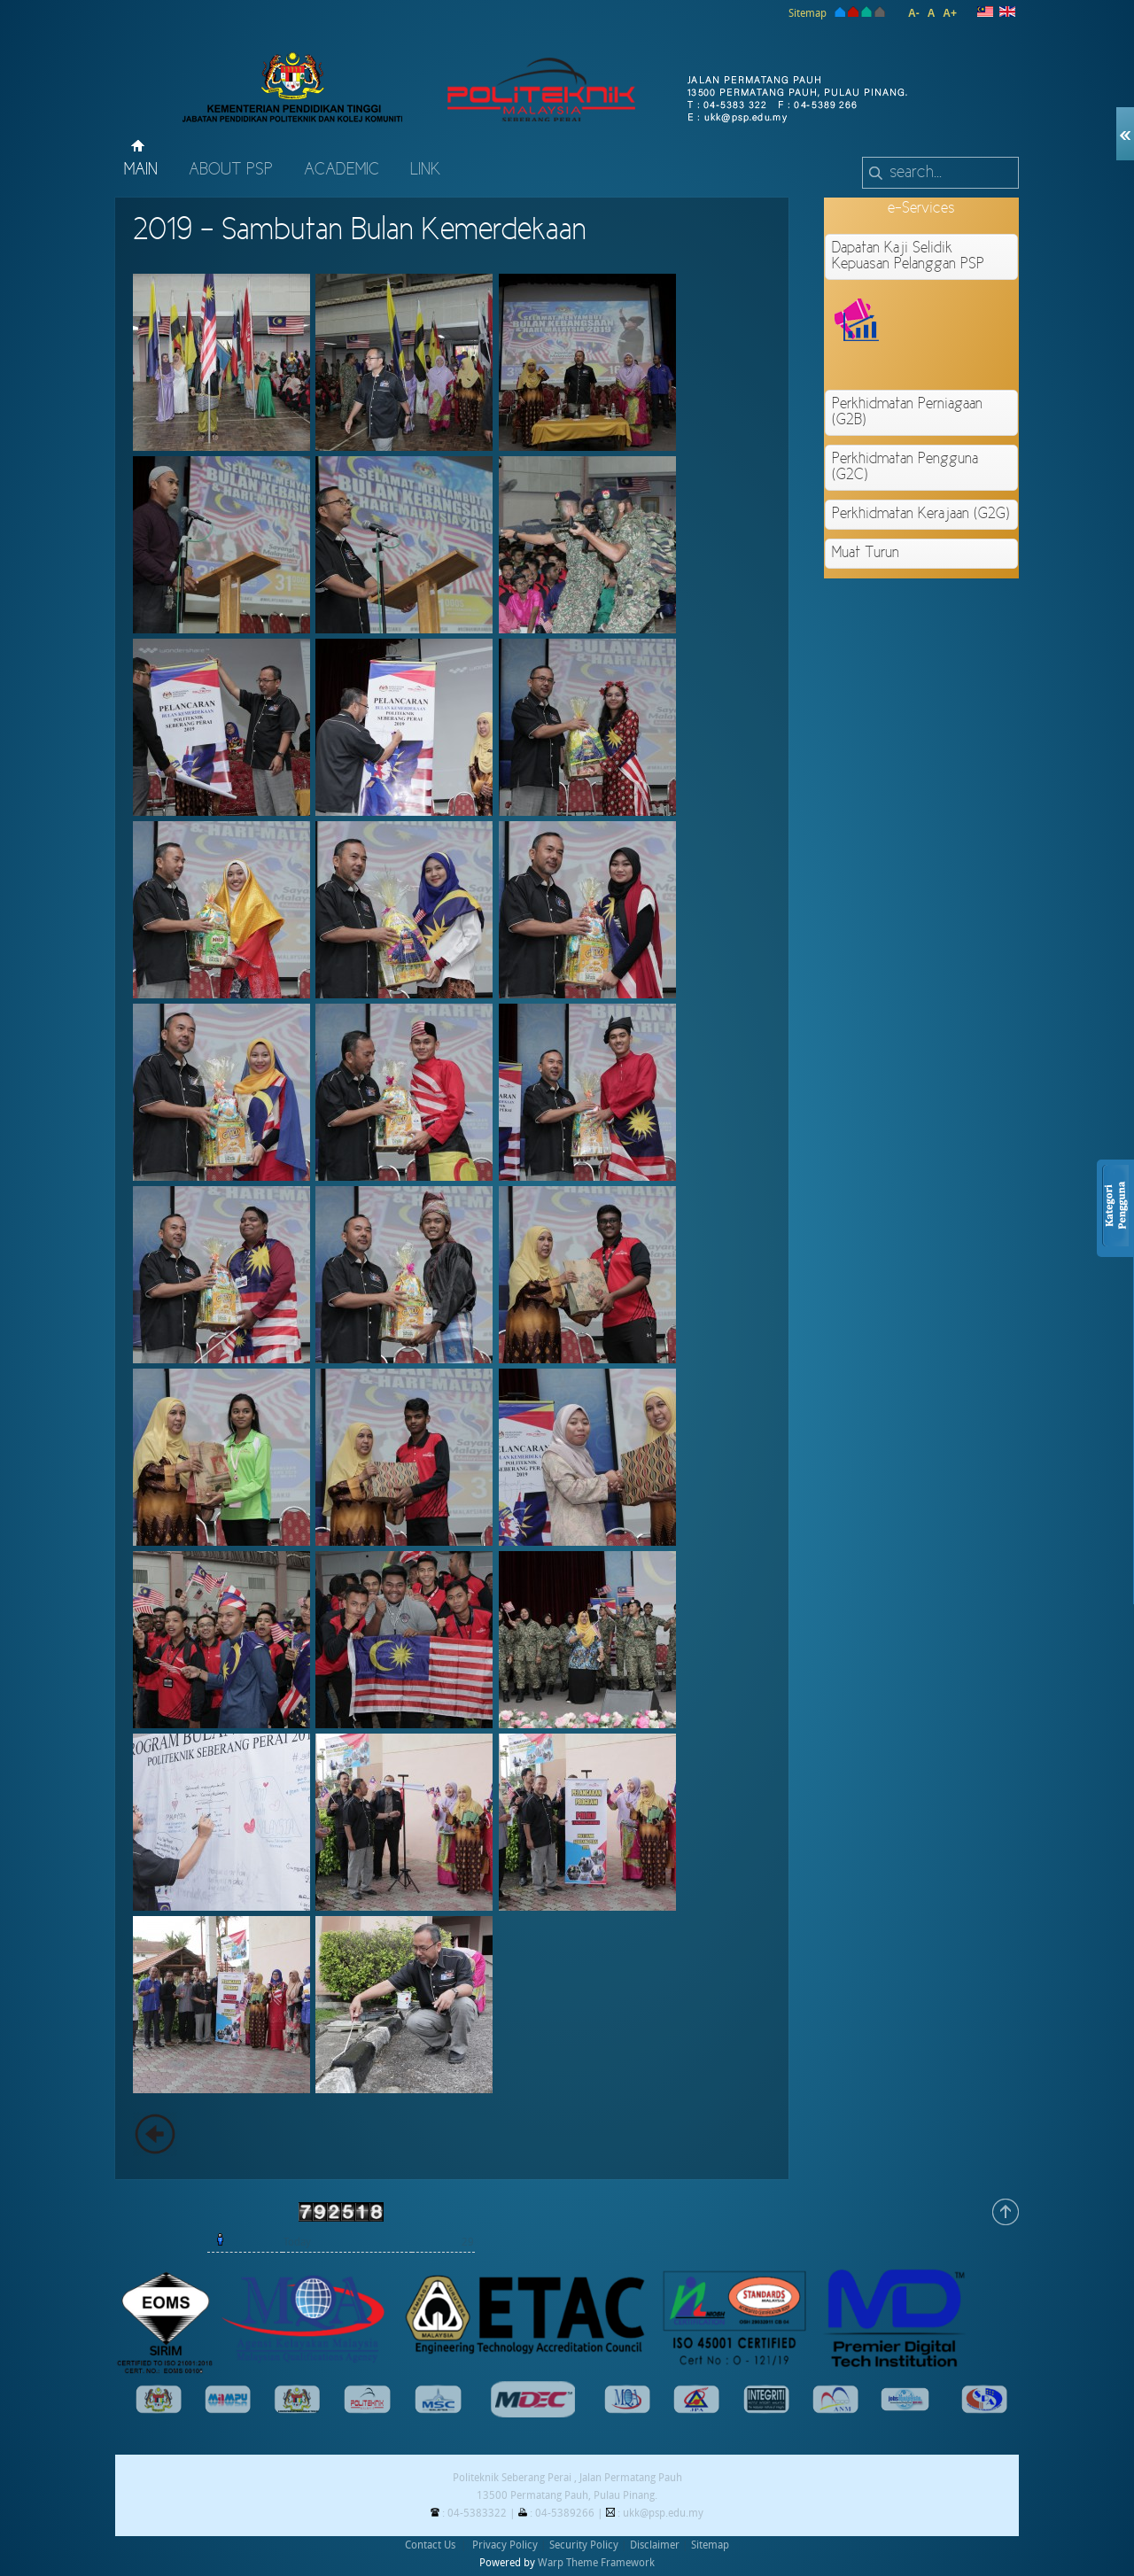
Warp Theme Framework (596, 2563)
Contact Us (430, 2545)
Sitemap (807, 13)
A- (914, 13)
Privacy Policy (505, 2545)
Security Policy (583, 2545)
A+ (950, 13)
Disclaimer (655, 2545)
